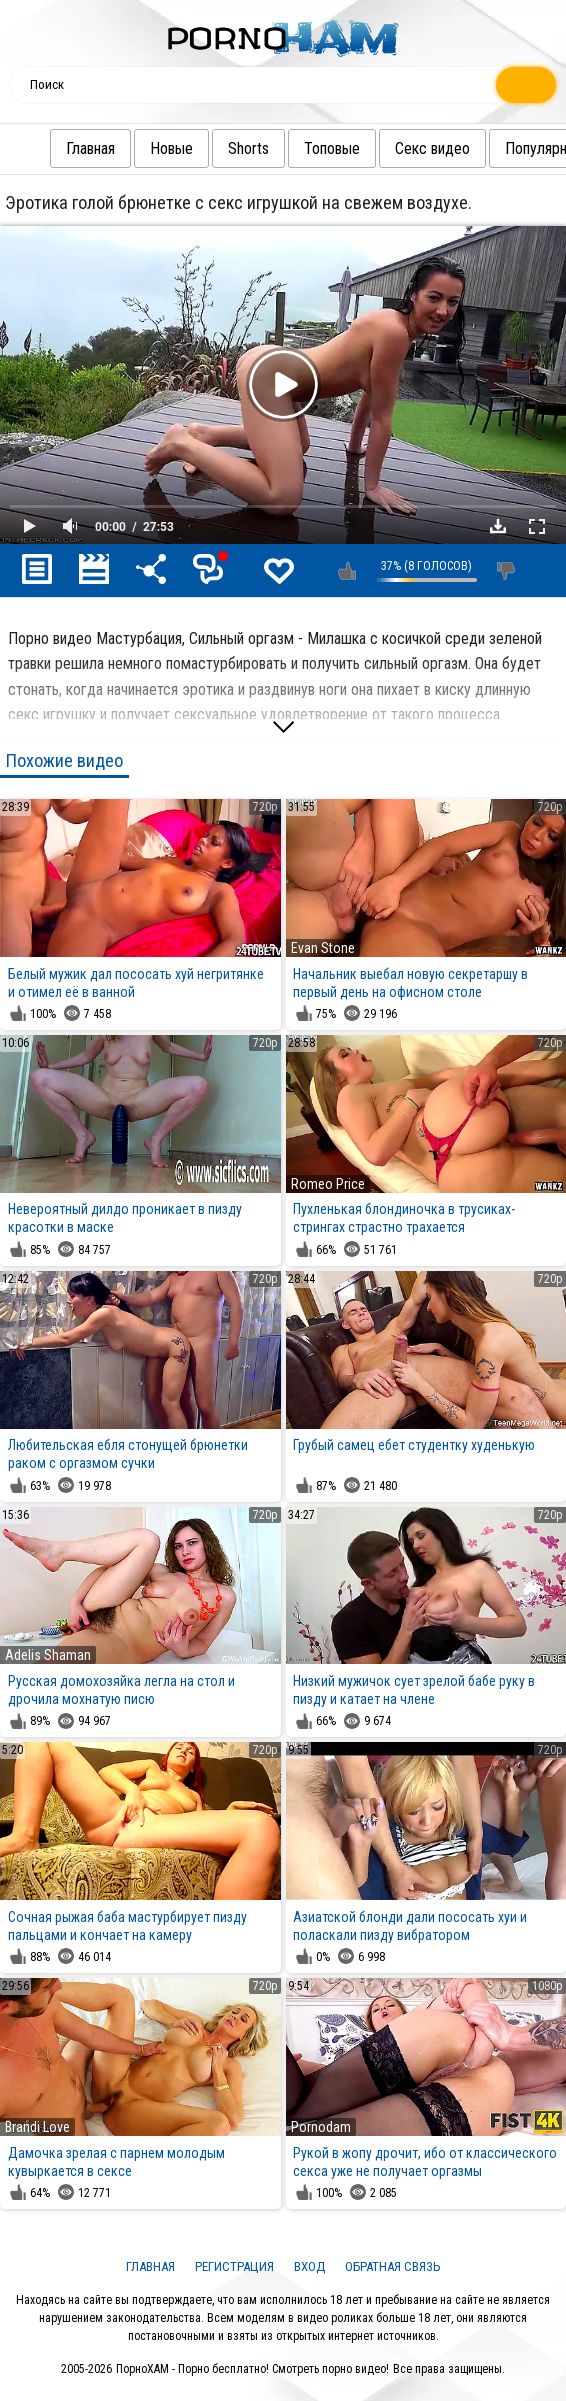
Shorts (248, 148)
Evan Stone (323, 948)
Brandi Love (37, 2127)
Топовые (332, 148)
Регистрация (234, 2266)
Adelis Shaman (48, 1655)
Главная (90, 148)
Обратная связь (393, 2266)
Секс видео (432, 148)
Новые (171, 148)
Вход (309, 2266)
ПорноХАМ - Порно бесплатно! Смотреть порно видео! (252, 2369)
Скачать (498, 526)
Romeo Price (328, 1184)
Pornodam (321, 2127)
